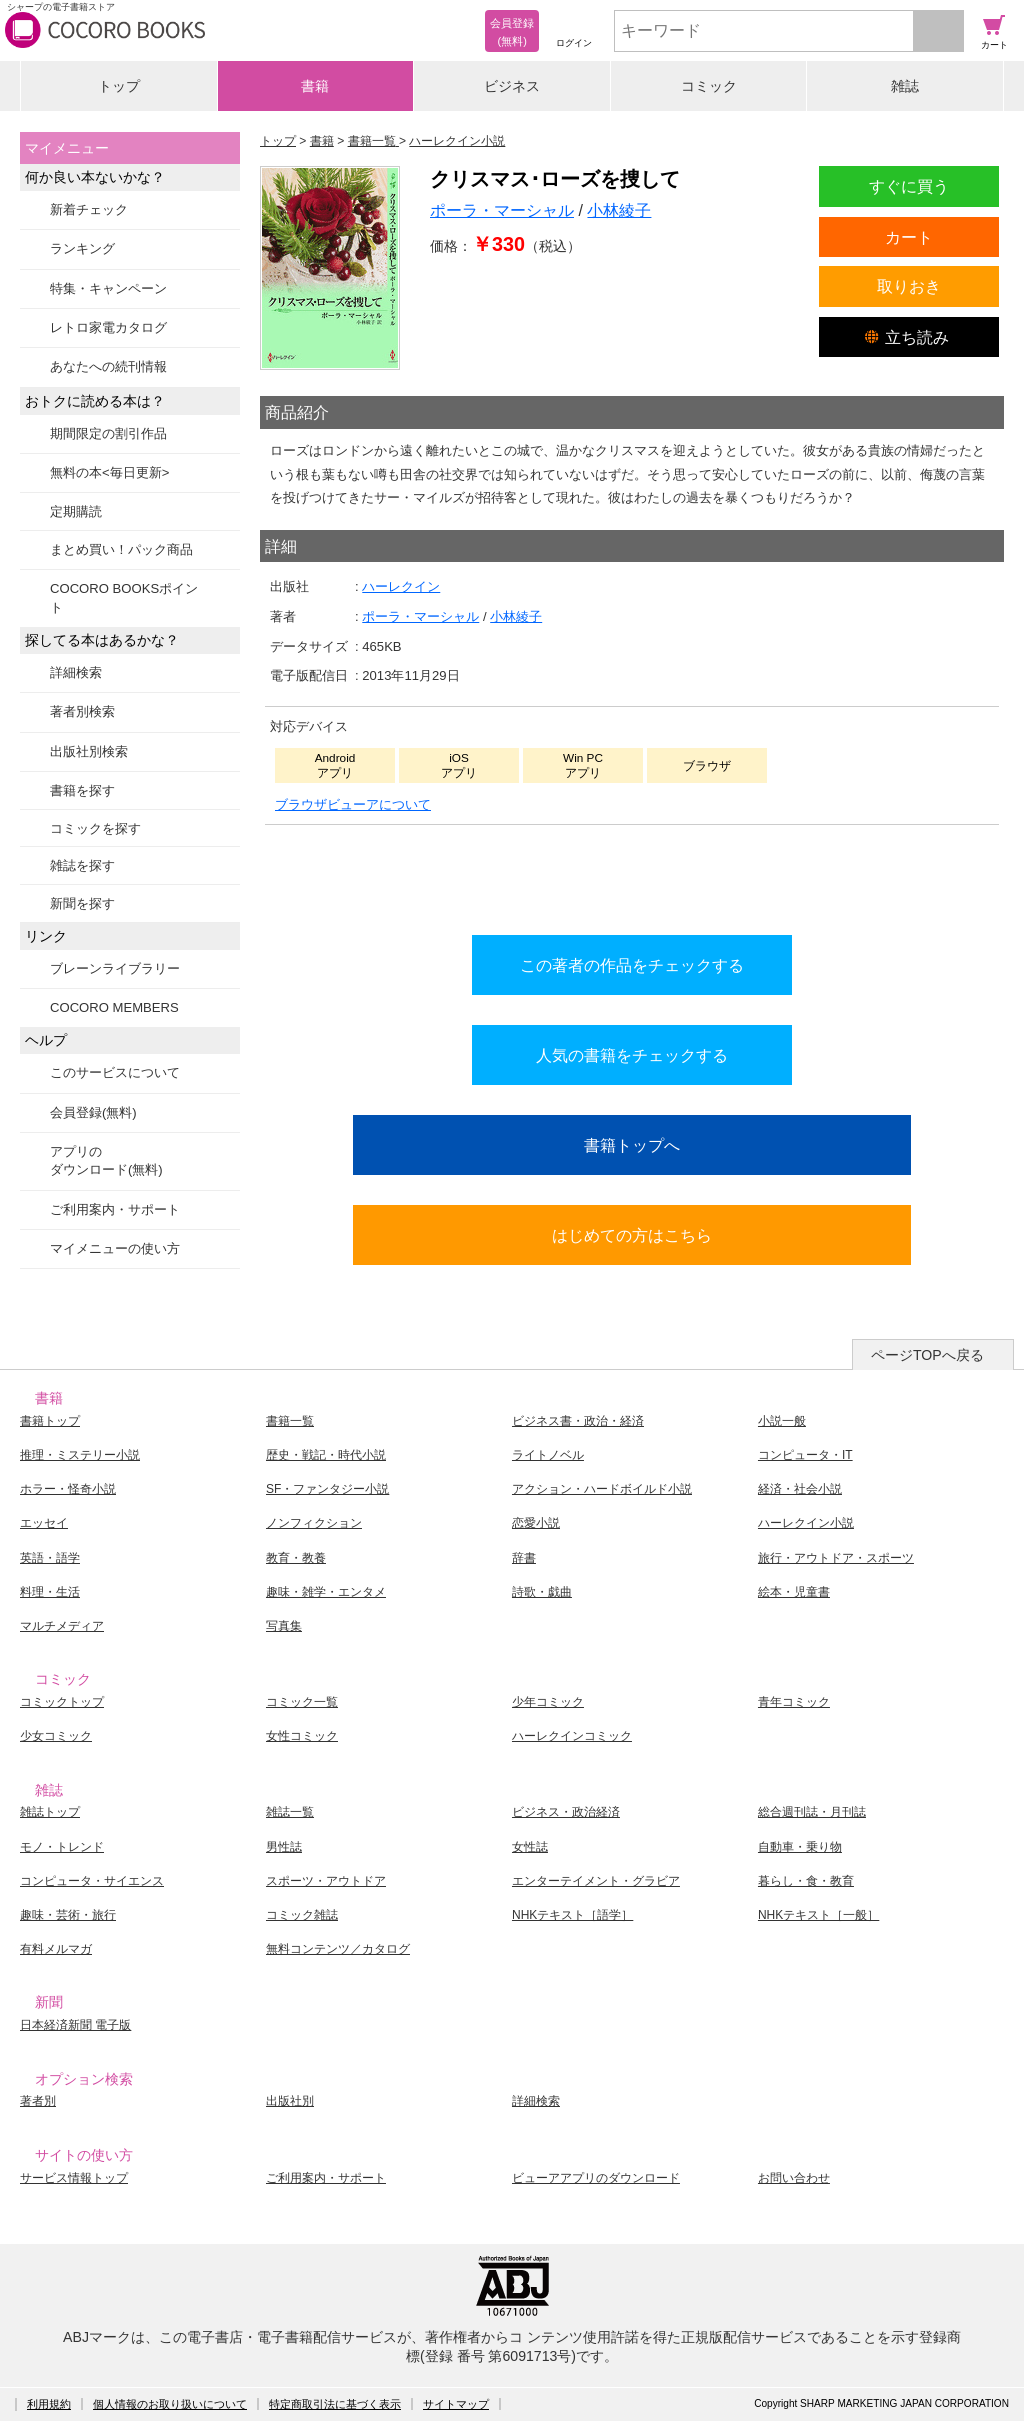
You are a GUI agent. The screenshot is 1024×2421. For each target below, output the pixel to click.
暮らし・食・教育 (806, 1881)
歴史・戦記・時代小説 (326, 1455)
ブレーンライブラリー (115, 968)
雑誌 (905, 86)
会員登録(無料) (93, 1112)
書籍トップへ (632, 1145)
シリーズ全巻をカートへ (632, 875)
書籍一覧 (290, 1421)
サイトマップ (456, 2404)
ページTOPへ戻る (927, 1355)
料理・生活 (50, 1592)
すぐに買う (909, 186)
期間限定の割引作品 (108, 433)
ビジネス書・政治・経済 (578, 1421)
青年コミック (794, 1702)
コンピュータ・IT (805, 1455)
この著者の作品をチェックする (632, 965)
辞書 (524, 1558)
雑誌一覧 (290, 1812)
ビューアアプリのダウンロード (596, 2178)
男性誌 (284, 1847)
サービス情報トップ (74, 2178)
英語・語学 (50, 1558)
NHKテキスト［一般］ (818, 1915)
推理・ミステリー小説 (80, 1455)
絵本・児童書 (794, 1592)
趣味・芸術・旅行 (68, 1915)
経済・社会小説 (800, 1489)
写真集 (284, 1626)
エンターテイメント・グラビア (596, 1881)
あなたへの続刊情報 (108, 366)
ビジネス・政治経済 (566, 1812)
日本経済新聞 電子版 (75, 2025)
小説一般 (782, 1421)
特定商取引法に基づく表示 (335, 2404)
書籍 (315, 86)
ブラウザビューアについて (353, 804)
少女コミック (56, 1736)
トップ (119, 86)
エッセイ (44, 1523)
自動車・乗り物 (800, 1847)
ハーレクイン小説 (806, 1523)
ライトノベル (548, 1455)
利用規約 (49, 2404)
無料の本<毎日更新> (109, 472)
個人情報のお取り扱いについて (170, 2404)
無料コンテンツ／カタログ (338, 1949)
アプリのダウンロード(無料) (106, 1160)
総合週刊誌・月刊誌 (812, 1812)
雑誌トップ (50, 1812)
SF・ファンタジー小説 (327, 1489)
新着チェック (89, 209)
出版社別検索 (89, 751)
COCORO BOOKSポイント (124, 597)
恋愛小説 (536, 1523)
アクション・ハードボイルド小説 (602, 1489)
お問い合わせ (794, 2178)
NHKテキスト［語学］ (572, 1915)
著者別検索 (82, 711)
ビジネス (512, 86)
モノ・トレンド (62, 1847)
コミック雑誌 (302, 1915)
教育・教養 (296, 1558)
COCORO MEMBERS (114, 1007)
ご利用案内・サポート (115, 1209)
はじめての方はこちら (632, 1235)
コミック (709, 86)
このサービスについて (115, 1072)
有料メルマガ (56, 1949)
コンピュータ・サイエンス (92, 1881)
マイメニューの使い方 (115, 1248)
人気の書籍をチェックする (632, 1055)
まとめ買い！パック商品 (121, 549)
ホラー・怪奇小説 (68, 1489)
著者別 (38, 2101)
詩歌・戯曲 (542, 1592)
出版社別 (290, 2101)
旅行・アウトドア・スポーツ (836, 1558)
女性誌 (530, 1847)
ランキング (82, 248)
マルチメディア (62, 1626)
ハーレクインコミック (572, 1736)
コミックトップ (62, 1702)
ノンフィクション (314, 1523)
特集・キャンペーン (108, 288)
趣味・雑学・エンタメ (326, 1592)
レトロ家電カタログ (108, 327)
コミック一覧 (302, 1702)
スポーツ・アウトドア (326, 1881)
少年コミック (548, 1702)
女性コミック (302, 1736)
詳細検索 (76, 672)
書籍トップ (50, 1421)
